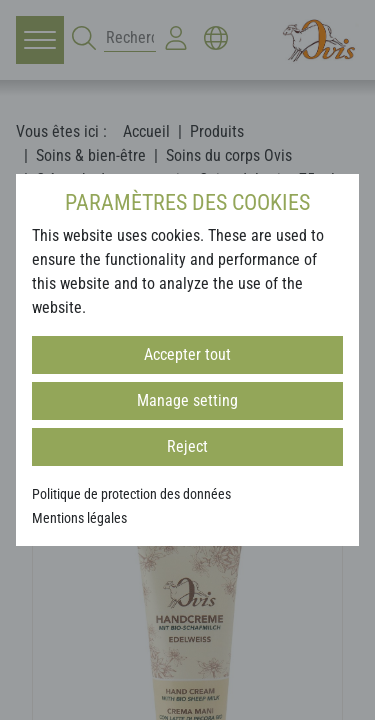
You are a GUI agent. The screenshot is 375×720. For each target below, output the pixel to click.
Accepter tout (187, 354)
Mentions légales (79, 518)
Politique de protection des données (131, 494)
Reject (187, 446)
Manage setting (187, 400)
